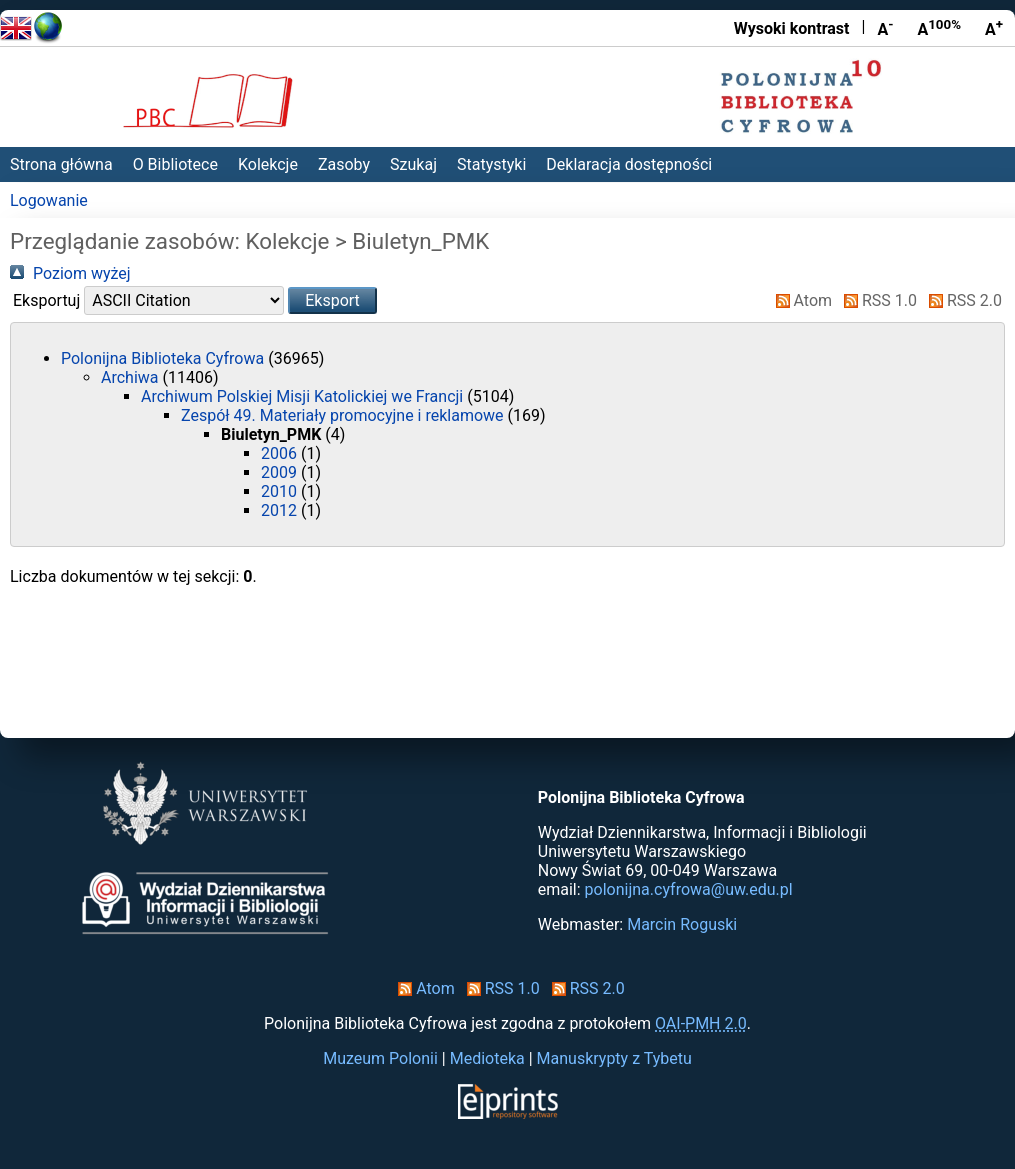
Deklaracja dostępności (629, 164)
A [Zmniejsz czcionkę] (885, 28)
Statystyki (491, 164)
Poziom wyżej (70, 273)
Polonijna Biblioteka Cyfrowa (164, 358)
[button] (332, 300)
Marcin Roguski (682, 924)
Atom (800, 300)
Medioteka (487, 1058)
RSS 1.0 (876, 300)
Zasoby (344, 164)
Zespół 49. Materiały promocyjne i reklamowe (344, 415)
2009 (281, 472)
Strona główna (61, 164)
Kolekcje (268, 164)
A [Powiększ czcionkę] (994, 28)
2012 (281, 510)
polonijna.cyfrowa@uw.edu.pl (689, 889)
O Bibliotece (175, 164)
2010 (281, 491)
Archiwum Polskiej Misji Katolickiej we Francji (304, 396)
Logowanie (49, 200)
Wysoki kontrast (792, 28)
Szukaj (413, 164)
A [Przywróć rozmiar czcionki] (939, 28)
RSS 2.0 (961, 300)
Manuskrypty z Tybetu (614, 1058)
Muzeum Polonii (380, 1058)
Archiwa (131, 377)
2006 (281, 453)
